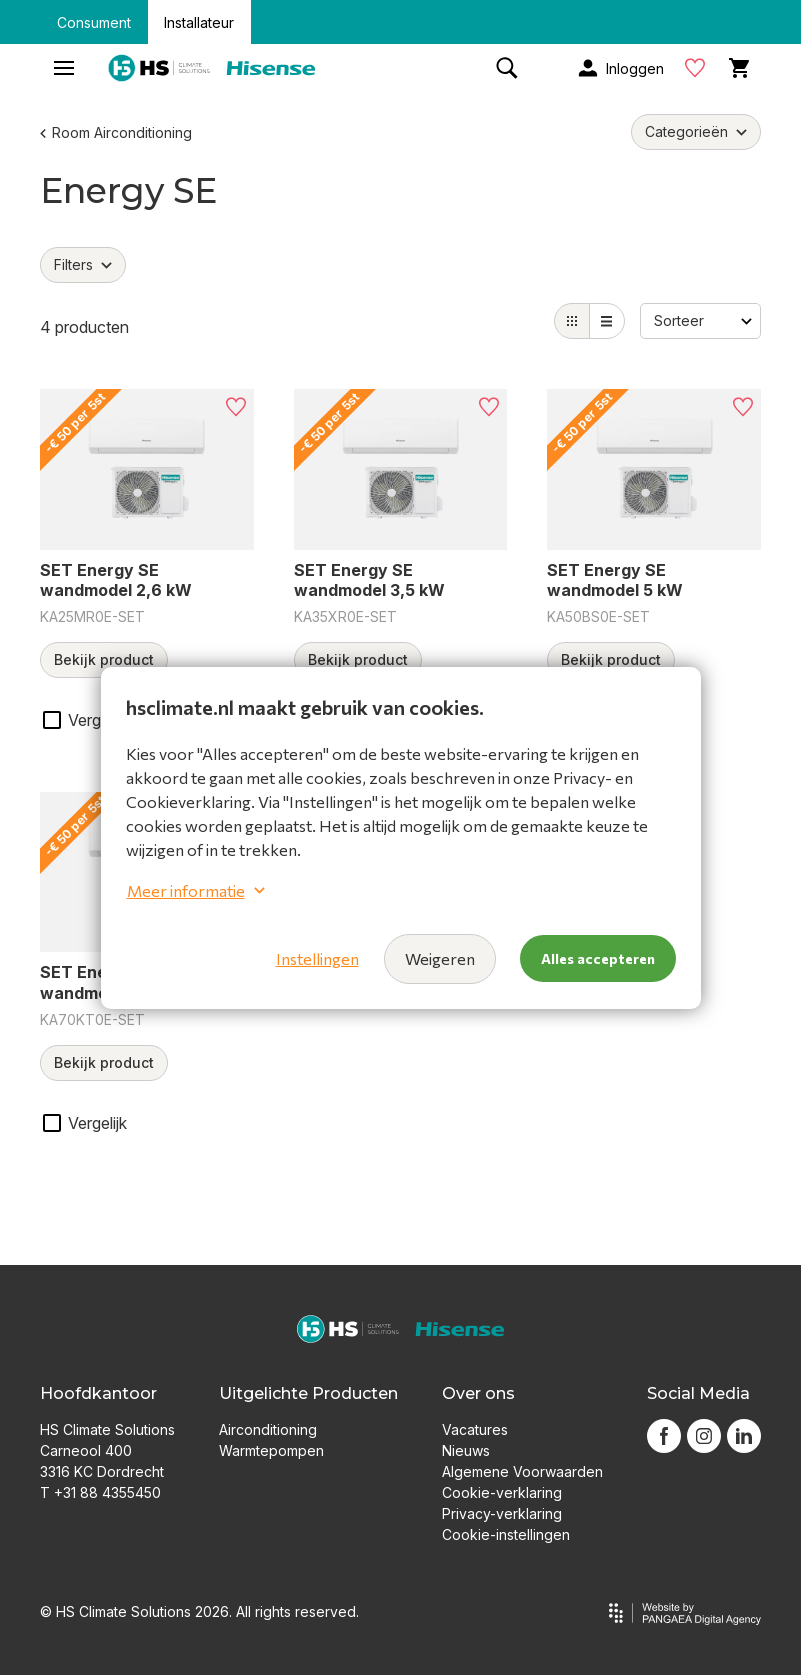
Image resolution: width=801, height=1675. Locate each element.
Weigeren (440, 958)
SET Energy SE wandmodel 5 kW (615, 580)
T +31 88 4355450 (100, 1492)
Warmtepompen (271, 1450)
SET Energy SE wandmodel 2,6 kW (116, 580)
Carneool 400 (86, 1450)
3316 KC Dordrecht (102, 1471)
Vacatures (475, 1429)
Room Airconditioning (116, 132)
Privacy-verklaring (502, 1513)
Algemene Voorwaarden (522, 1471)
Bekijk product (104, 659)
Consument (94, 22)
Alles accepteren (598, 958)
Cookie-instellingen (506, 1534)
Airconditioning (268, 1429)
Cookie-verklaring (502, 1492)
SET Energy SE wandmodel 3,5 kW (369, 580)
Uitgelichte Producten (308, 1393)
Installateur (199, 22)
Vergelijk (97, 720)
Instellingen (317, 958)
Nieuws (466, 1450)
